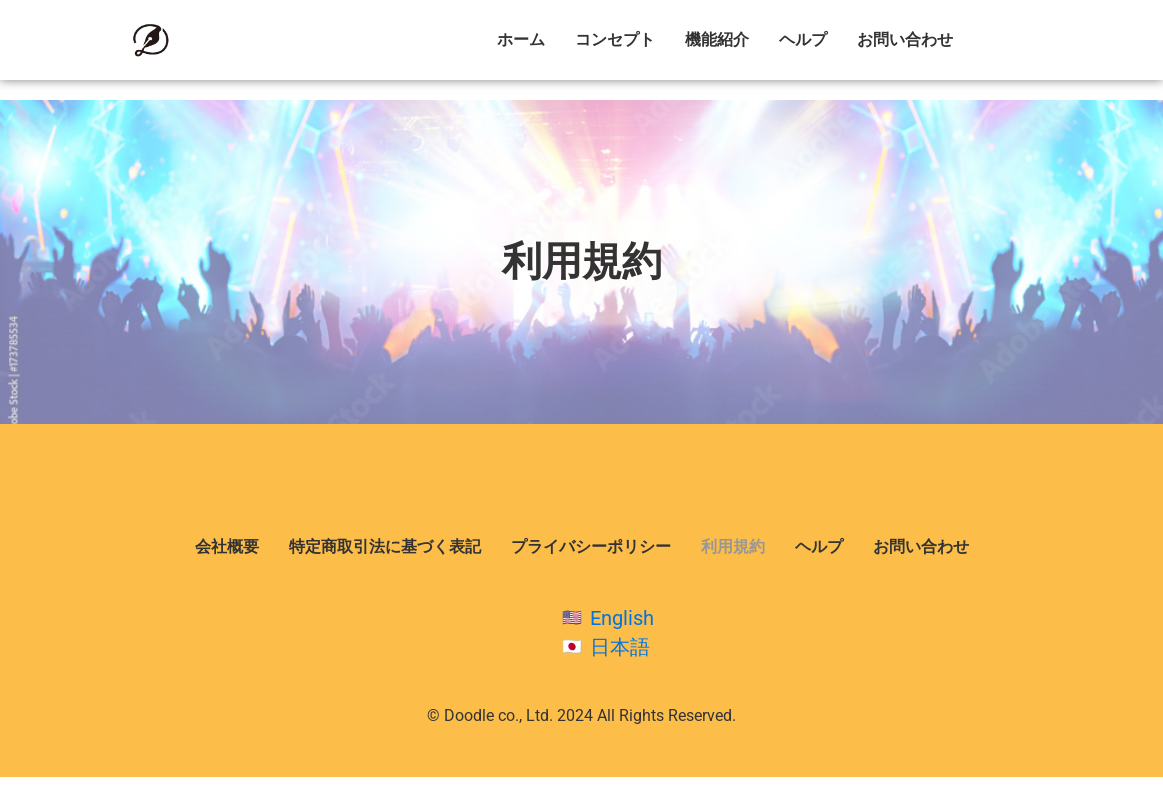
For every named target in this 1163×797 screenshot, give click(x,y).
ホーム (521, 39)
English (622, 618)
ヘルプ (803, 39)
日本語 (620, 647)
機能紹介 (717, 39)
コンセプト (615, 39)
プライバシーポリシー (591, 546)
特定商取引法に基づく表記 (385, 546)
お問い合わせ (905, 39)
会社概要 (227, 546)
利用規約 (733, 546)
